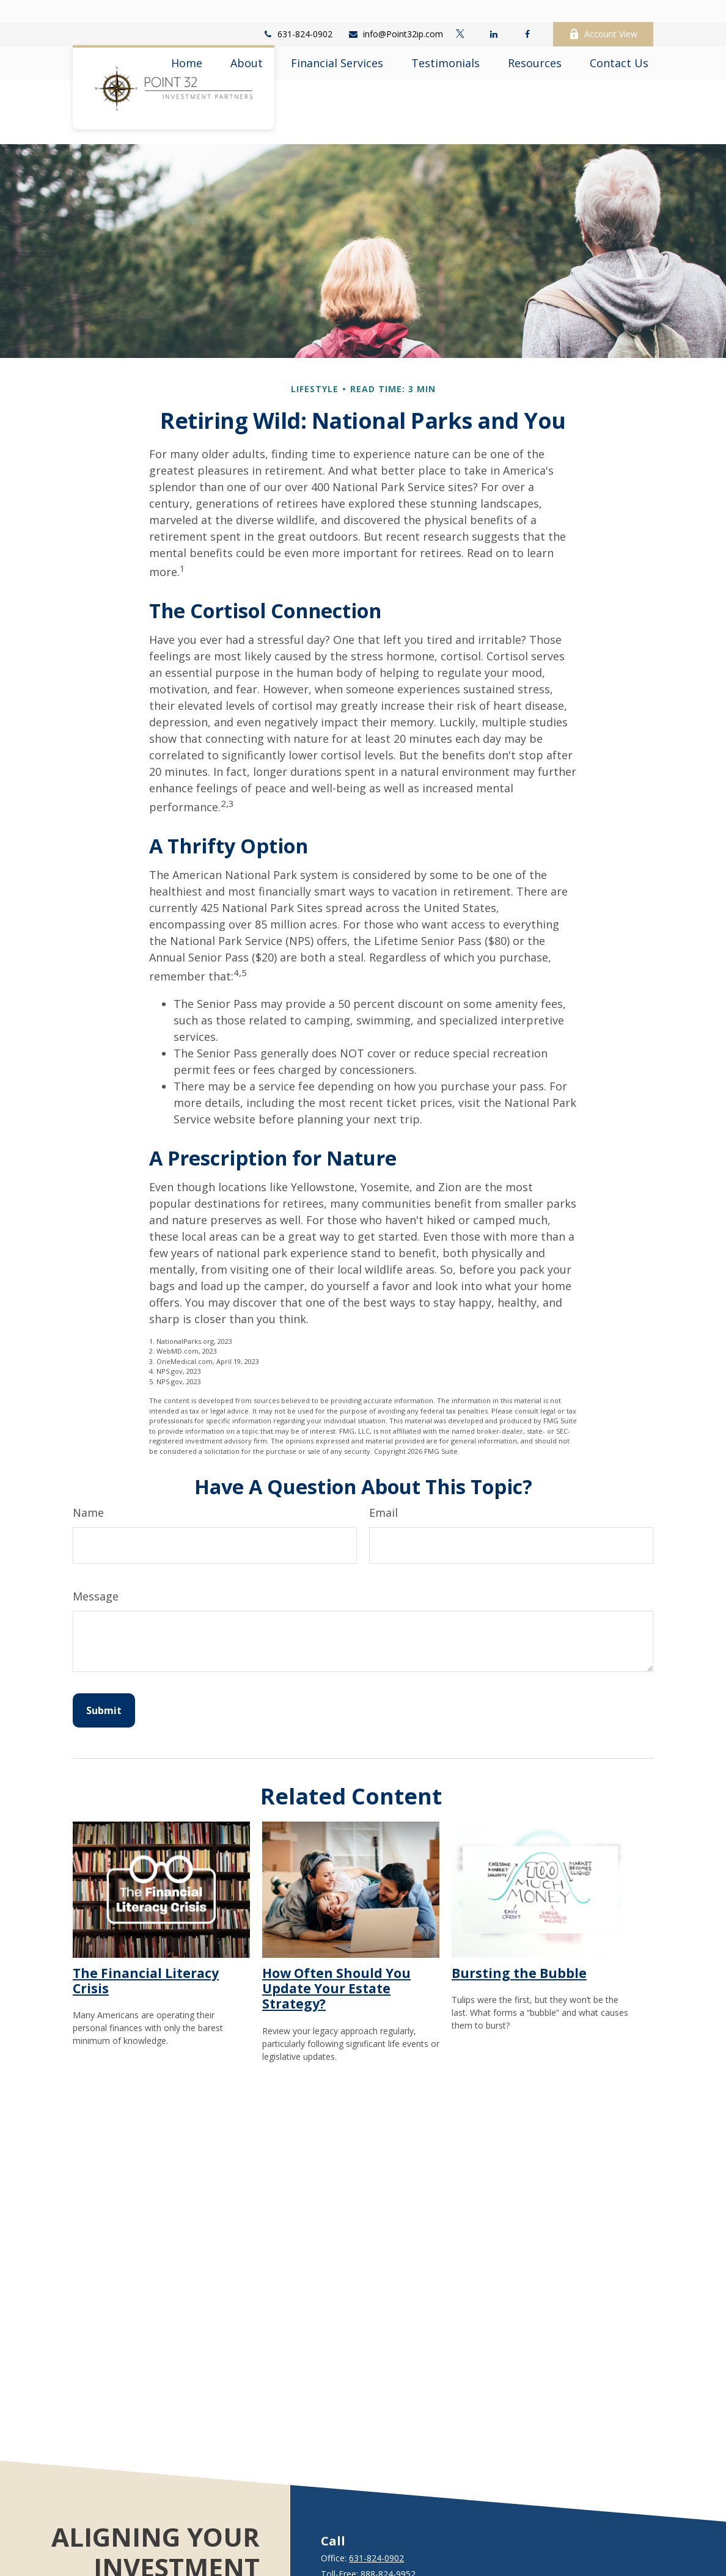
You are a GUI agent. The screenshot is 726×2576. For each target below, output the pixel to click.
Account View (603, 12)
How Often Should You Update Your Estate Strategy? (336, 1951)
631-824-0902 (297, 12)
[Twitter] (460, 12)
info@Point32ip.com (395, 12)
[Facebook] (527, 12)
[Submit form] (104, 1674)
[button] (186, 41)
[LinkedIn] (493, 12)
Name (88, 1476)
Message (96, 1559)
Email (383, 1476)
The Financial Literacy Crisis (146, 1943)
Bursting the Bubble (519, 1936)
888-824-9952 (388, 2537)
